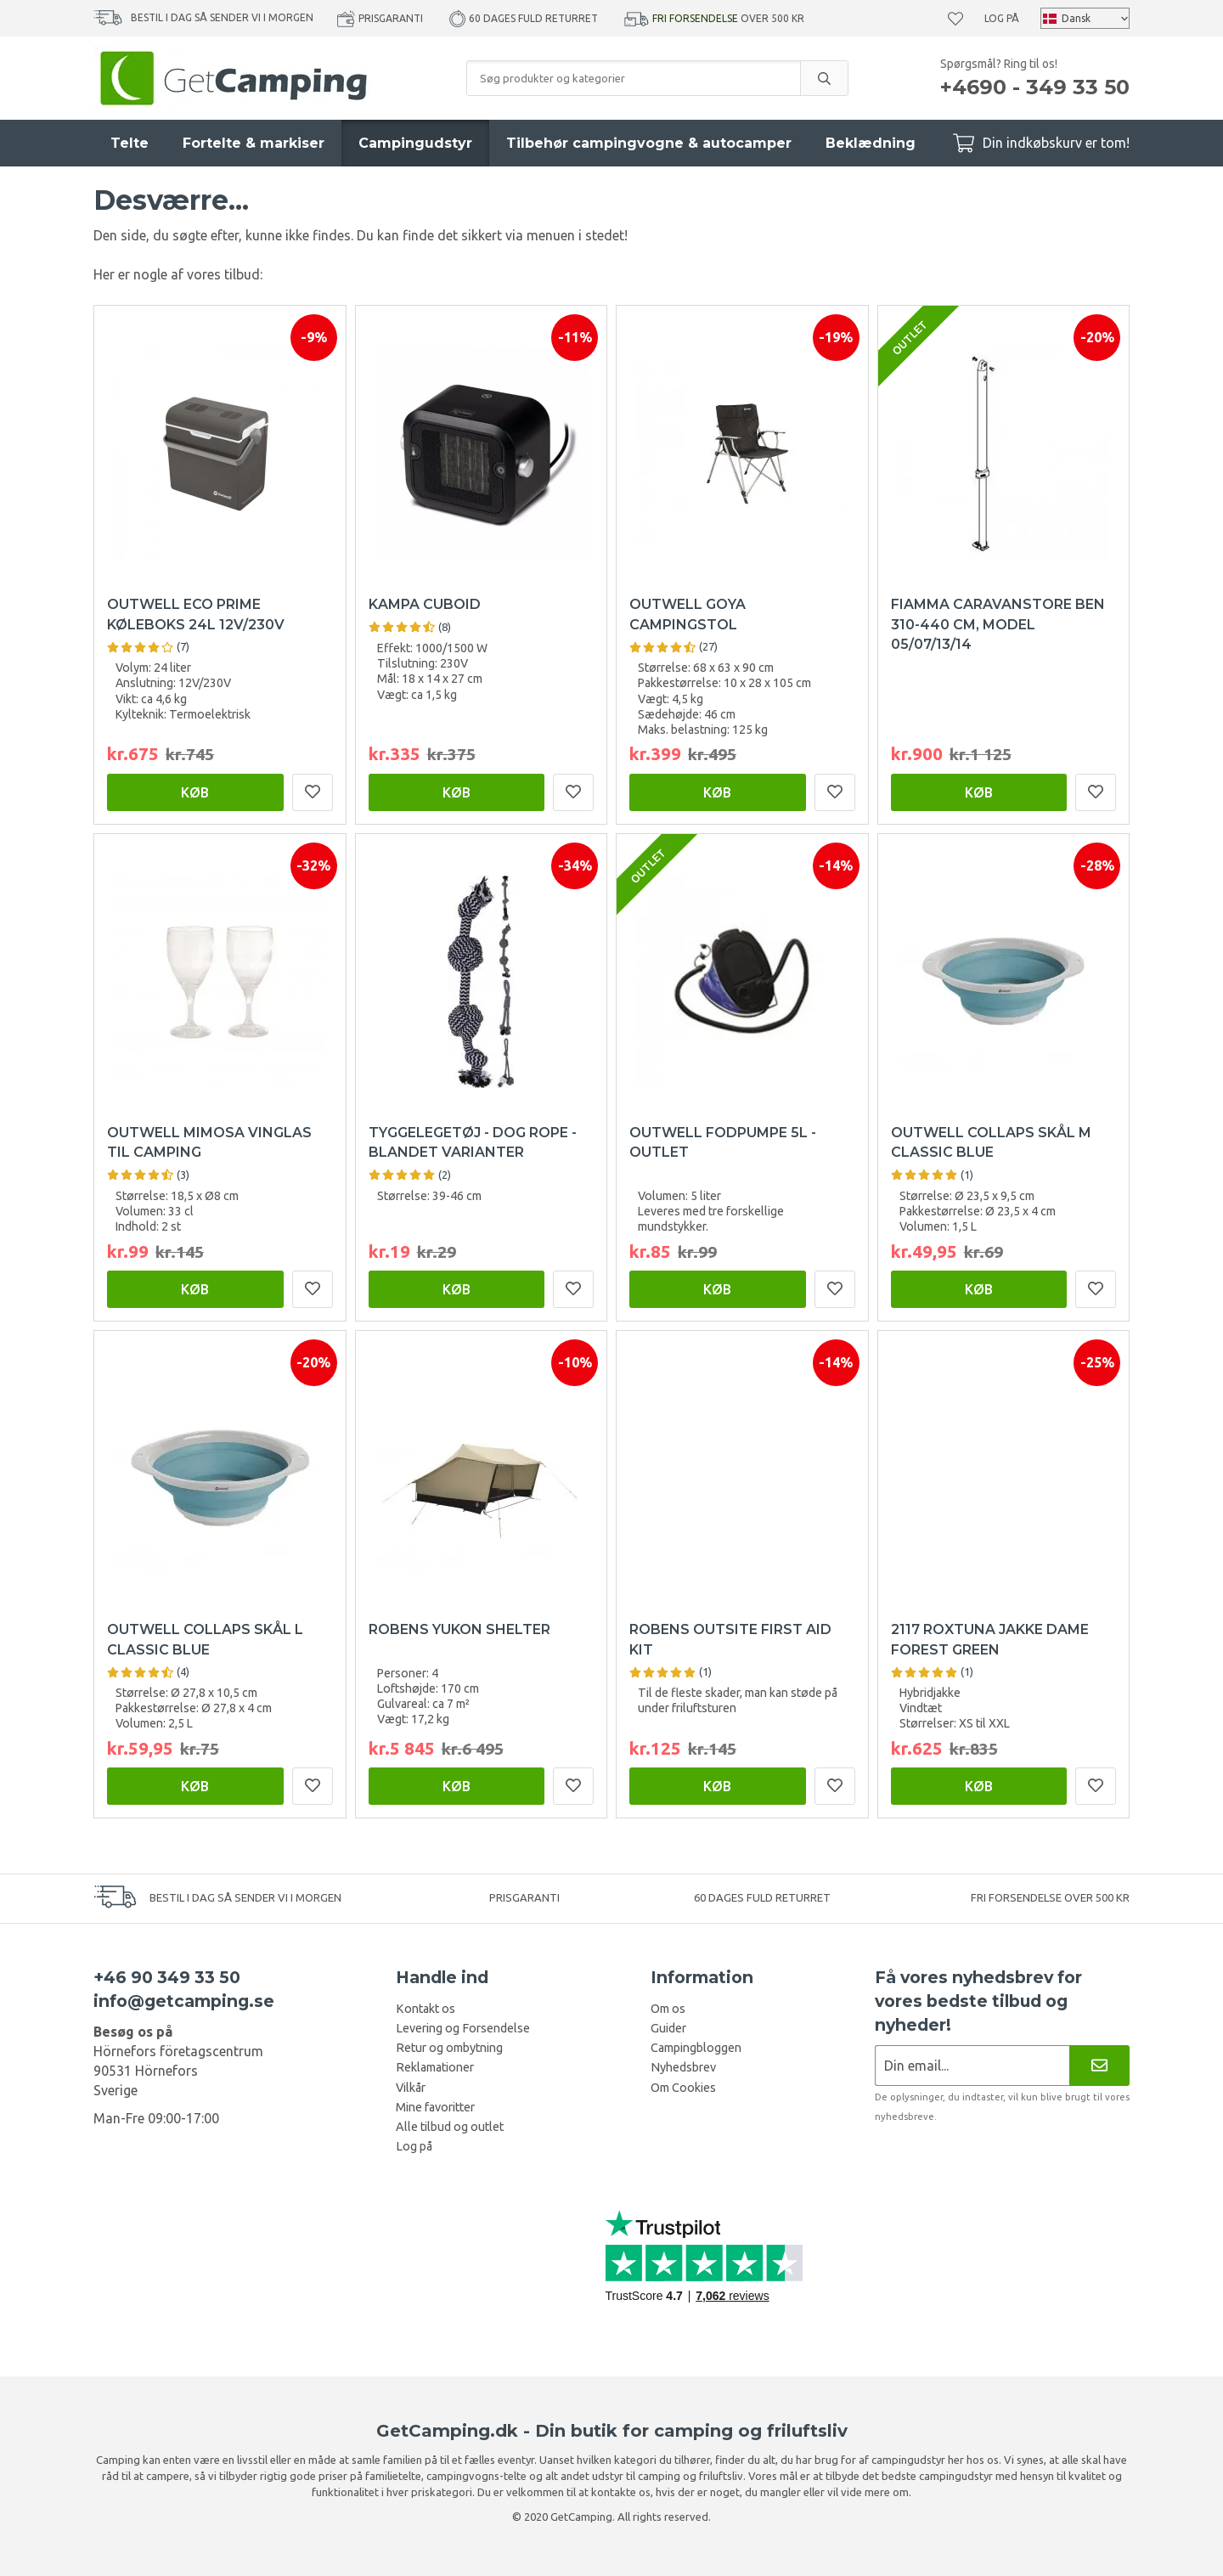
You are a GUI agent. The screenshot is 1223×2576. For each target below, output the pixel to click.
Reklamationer (435, 2067)
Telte (129, 143)
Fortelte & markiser (253, 143)
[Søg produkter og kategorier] (633, 78)
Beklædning (871, 143)
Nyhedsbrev (683, 2067)
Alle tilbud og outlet (450, 2127)
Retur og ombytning (449, 2048)
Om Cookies (683, 2087)
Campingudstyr (415, 143)
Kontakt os (425, 2008)
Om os (668, 2008)
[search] (824, 78)
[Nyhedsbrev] (1099, 2065)
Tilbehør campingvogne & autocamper (649, 143)
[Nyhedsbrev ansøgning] (972, 2065)
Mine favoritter (435, 2107)
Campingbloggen (696, 2048)
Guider (668, 2028)
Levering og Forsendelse (463, 2028)
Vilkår (411, 2087)
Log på (1001, 18)
